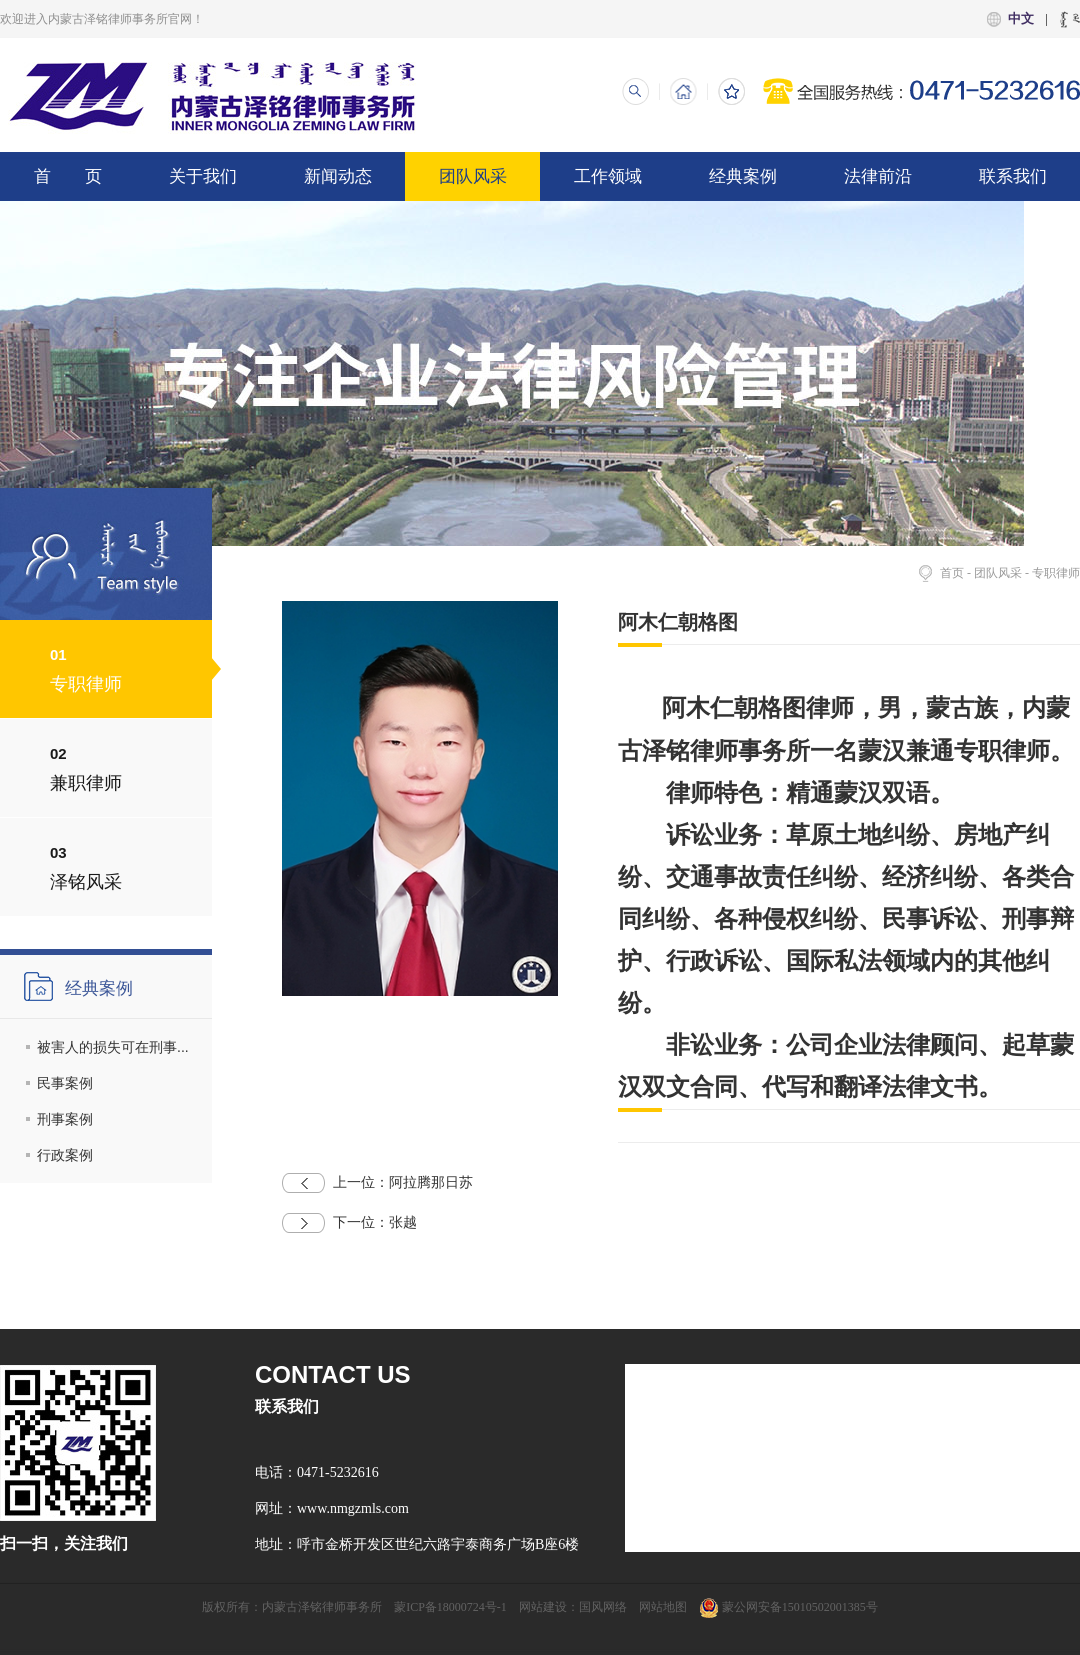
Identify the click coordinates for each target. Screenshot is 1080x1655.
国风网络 (603, 1607)
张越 (349, 1223)
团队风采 (473, 176)
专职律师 (1056, 573)
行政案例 (65, 1155)
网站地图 (663, 1607)
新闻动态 (338, 176)
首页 (952, 573)
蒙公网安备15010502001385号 (788, 1607)
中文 (1021, 18)
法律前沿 (878, 176)
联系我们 (1013, 176)
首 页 (68, 176)
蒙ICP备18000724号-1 (450, 1607)
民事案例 (65, 1083)
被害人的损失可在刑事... (113, 1047)
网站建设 (543, 1607)
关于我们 (203, 176)
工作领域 (608, 176)
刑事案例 (65, 1119)
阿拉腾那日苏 (377, 1183)
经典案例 (743, 176)
